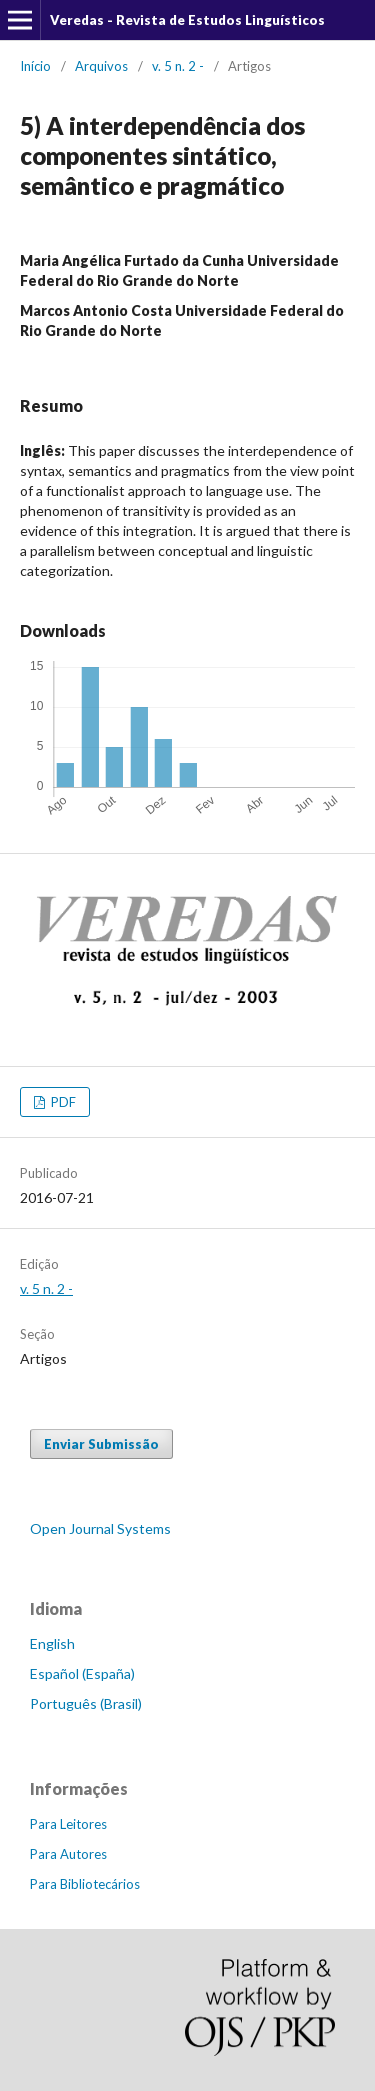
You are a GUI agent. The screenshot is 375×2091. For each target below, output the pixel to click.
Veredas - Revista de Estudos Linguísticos (187, 20)
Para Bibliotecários (85, 1884)
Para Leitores (68, 1824)
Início (35, 66)
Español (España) (82, 1673)
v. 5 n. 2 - (178, 66)
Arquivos (101, 66)
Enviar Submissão (101, 1444)
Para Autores (68, 1854)
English (52, 1643)
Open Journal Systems (100, 1528)
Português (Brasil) (86, 1703)
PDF (62, 1102)
